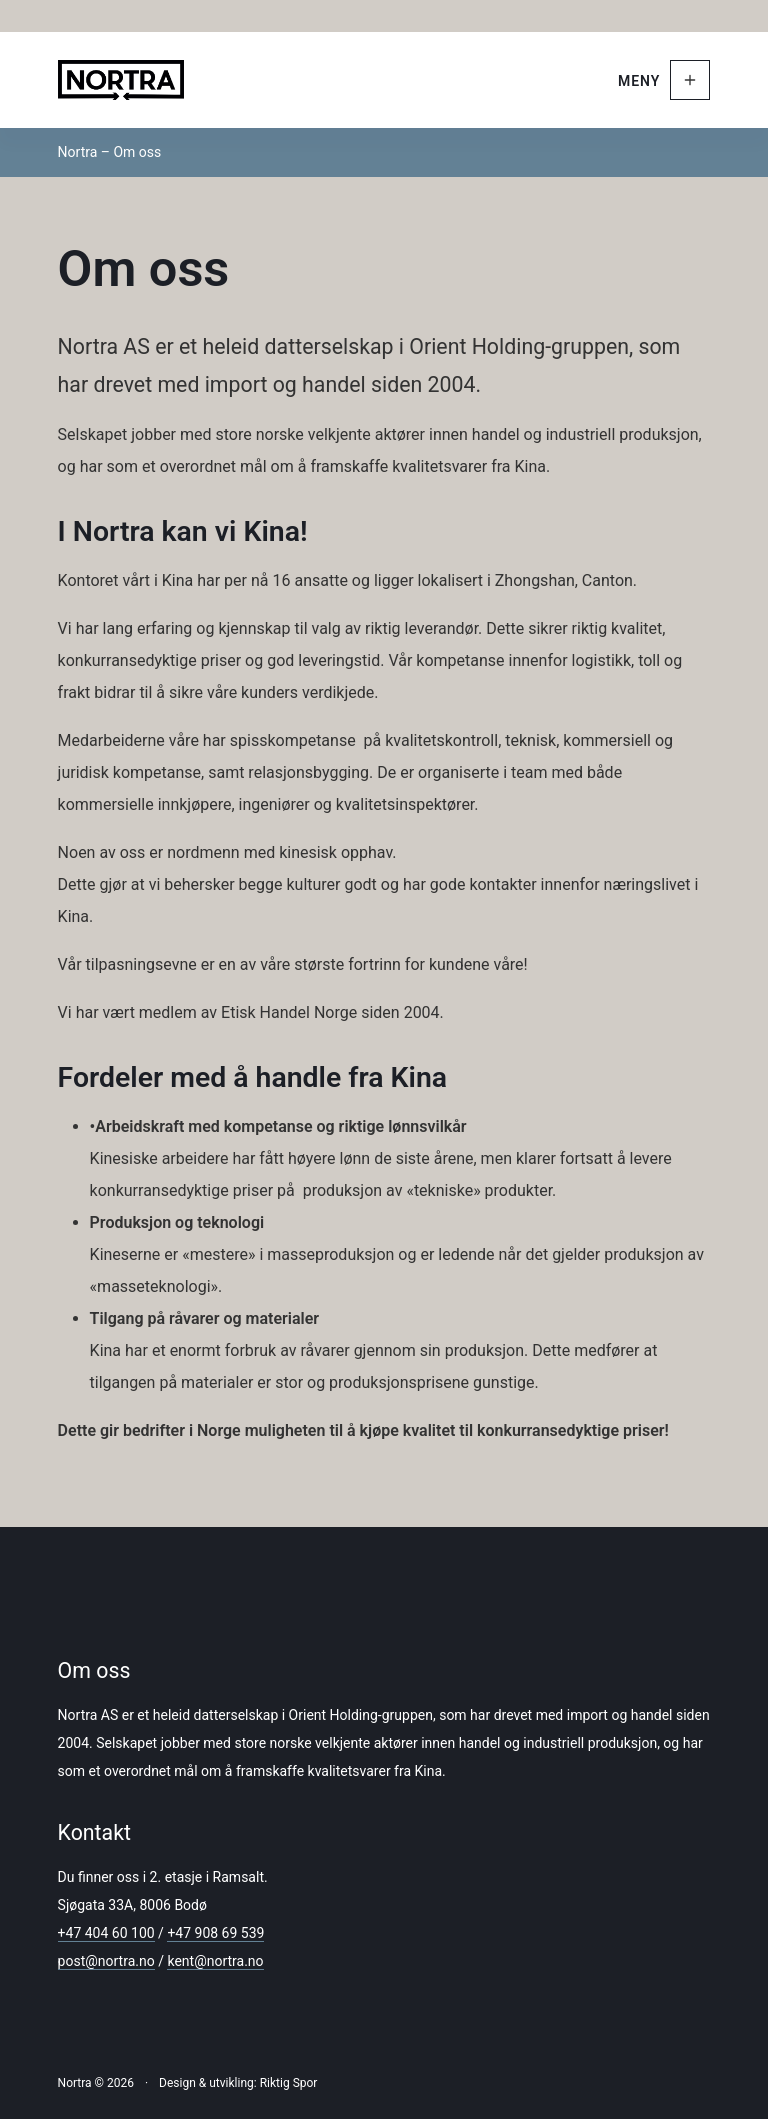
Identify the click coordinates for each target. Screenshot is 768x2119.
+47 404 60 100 (106, 1933)
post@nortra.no (106, 1961)
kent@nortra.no (215, 1961)
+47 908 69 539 (215, 1933)
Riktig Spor (289, 2083)
